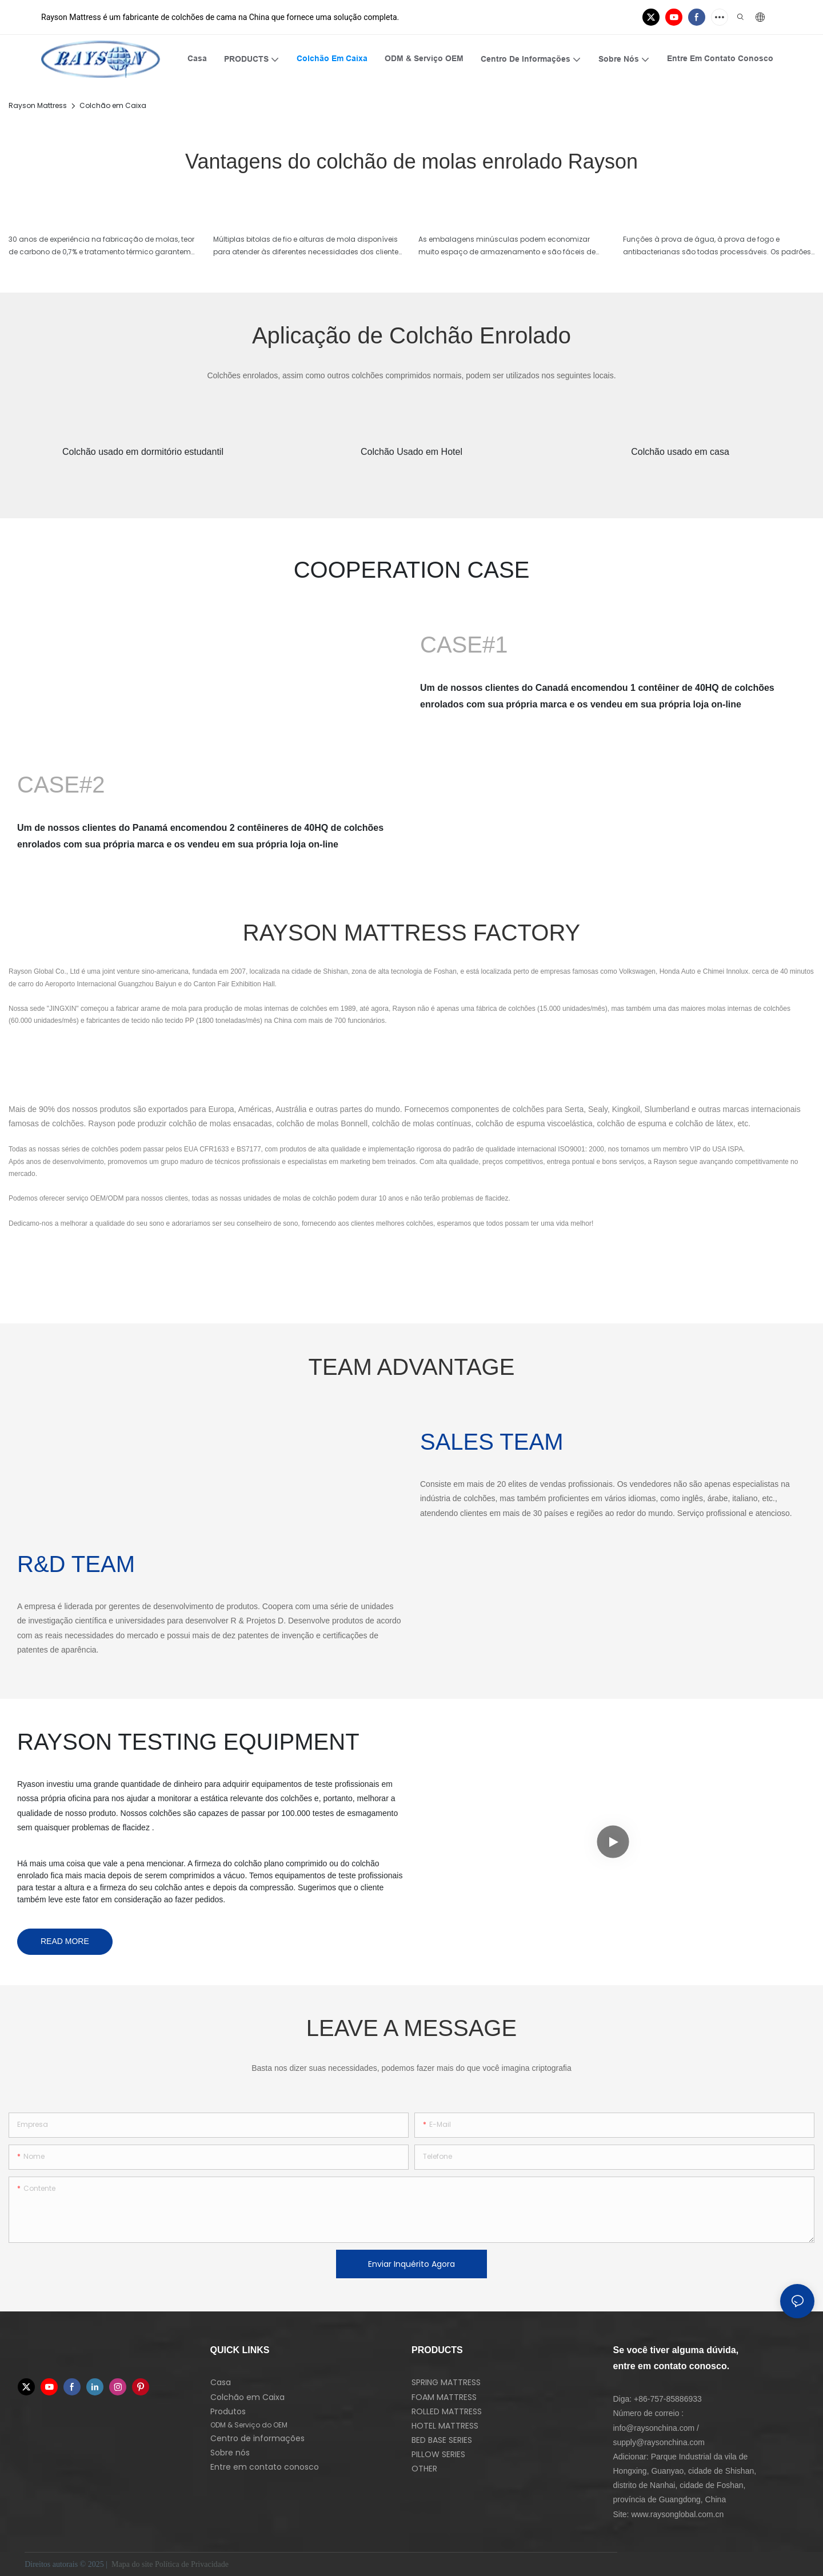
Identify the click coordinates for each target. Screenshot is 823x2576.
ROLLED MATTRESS (447, 2411)
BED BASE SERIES (442, 2440)
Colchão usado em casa (680, 452)
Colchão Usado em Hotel (411, 452)
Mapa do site (132, 2564)
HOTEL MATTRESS (445, 2425)
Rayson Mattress (38, 105)
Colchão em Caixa (112, 105)
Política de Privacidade (193, 2564)
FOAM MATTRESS (444, 2397)
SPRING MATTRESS (446, 2382)
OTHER (424, 2468)
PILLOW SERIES (438, 2454)
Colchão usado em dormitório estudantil (142, 452)
